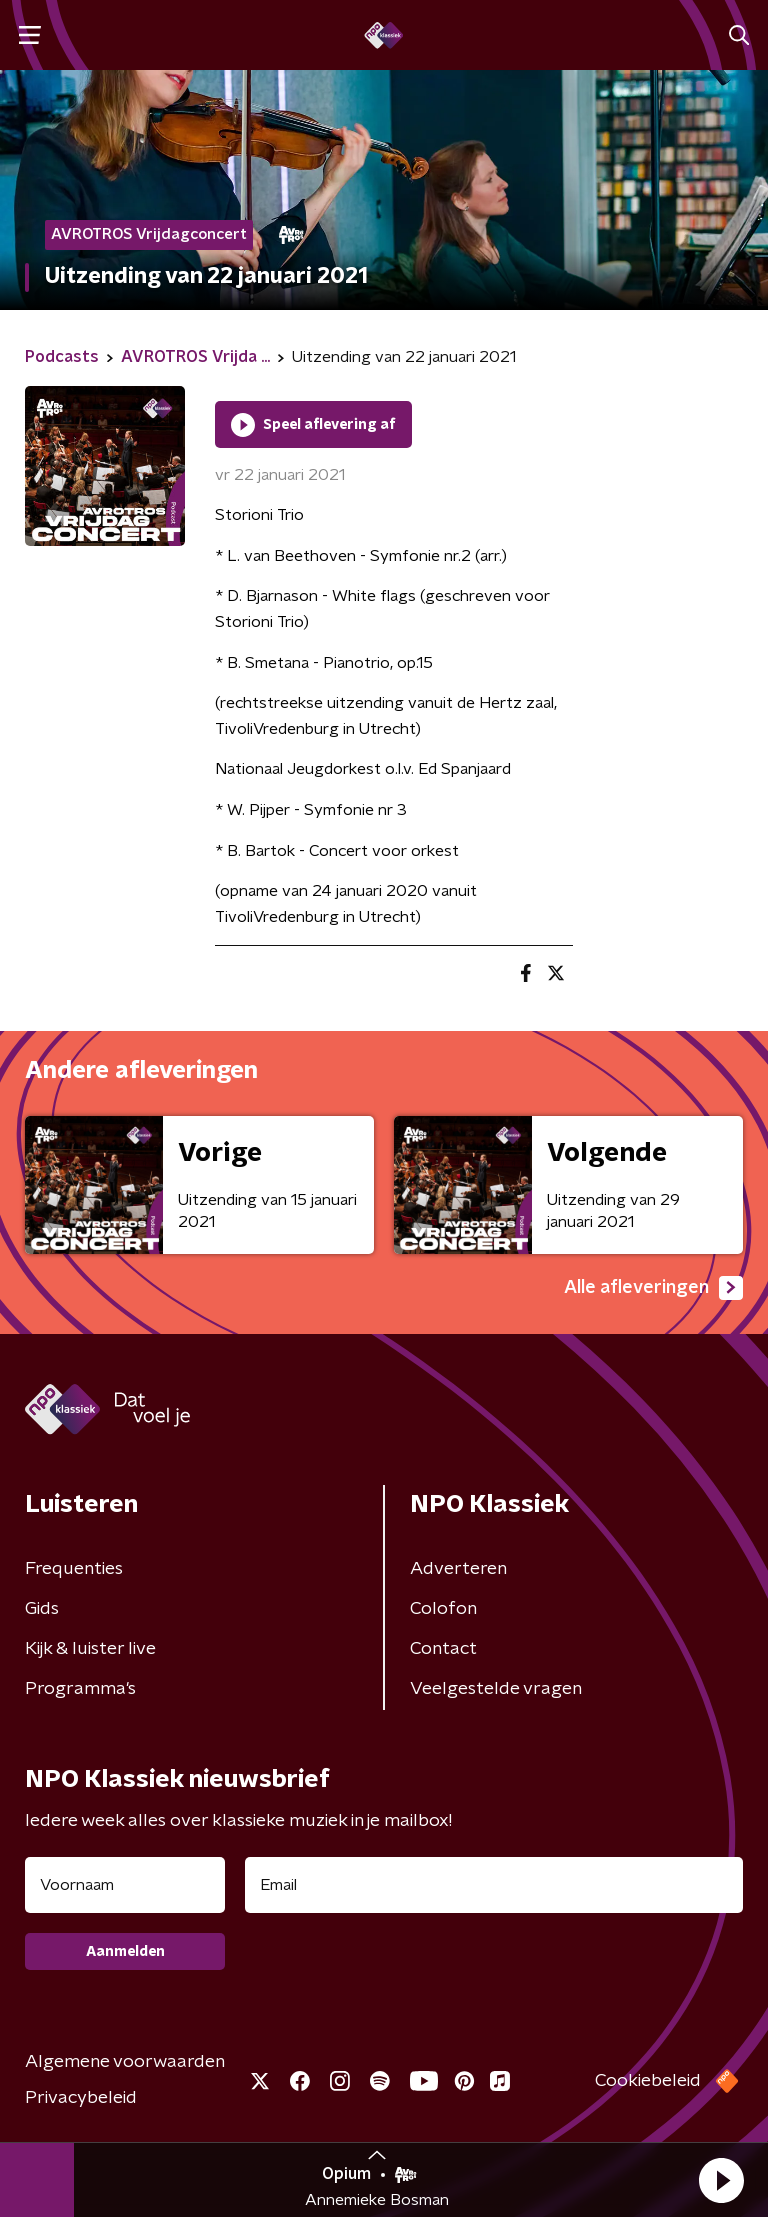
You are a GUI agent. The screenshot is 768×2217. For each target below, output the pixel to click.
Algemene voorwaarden (125, 2062)
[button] (721, 2180)
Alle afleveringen (653, 1288)
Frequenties (74, 1569)
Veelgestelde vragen (496, 1689)
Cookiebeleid (648, 2081)
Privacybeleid (81, 2098)
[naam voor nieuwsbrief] (125, 1885)
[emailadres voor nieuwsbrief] (494, 1885)
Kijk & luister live (90, 1649)
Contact (443, 1649)
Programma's (80, 1689)
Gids (42, 1609)
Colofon (443, 1609)
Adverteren (458, 1569)
